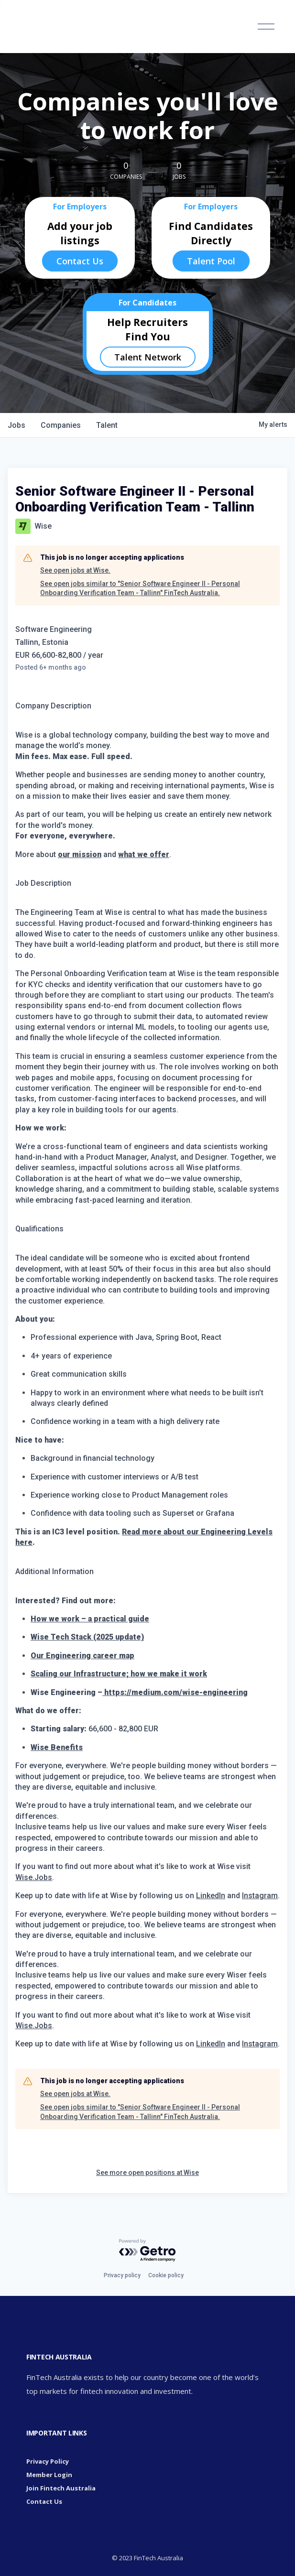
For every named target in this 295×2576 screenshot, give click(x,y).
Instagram (260, 1895)
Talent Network (147, 357)
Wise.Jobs (33, 1877)
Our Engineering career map (82, 1655)
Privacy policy (122, 2275)
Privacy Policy (47, 2461)
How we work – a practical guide (90, 1618)
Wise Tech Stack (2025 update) (87, 1636)
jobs (16, 425)
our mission (79, 854)
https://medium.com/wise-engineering (175, 1692)
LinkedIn (210, 1895)
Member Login (49, 2474)
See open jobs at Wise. (75, 570)
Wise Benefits (57, 1747)
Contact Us (79, 261)
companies (61, 425)
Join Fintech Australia (61, 2488)
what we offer (143, 854)
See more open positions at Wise (147, 2172)
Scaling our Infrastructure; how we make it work (119, 1673)
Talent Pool (211, 261)
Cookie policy (166, 2275)
